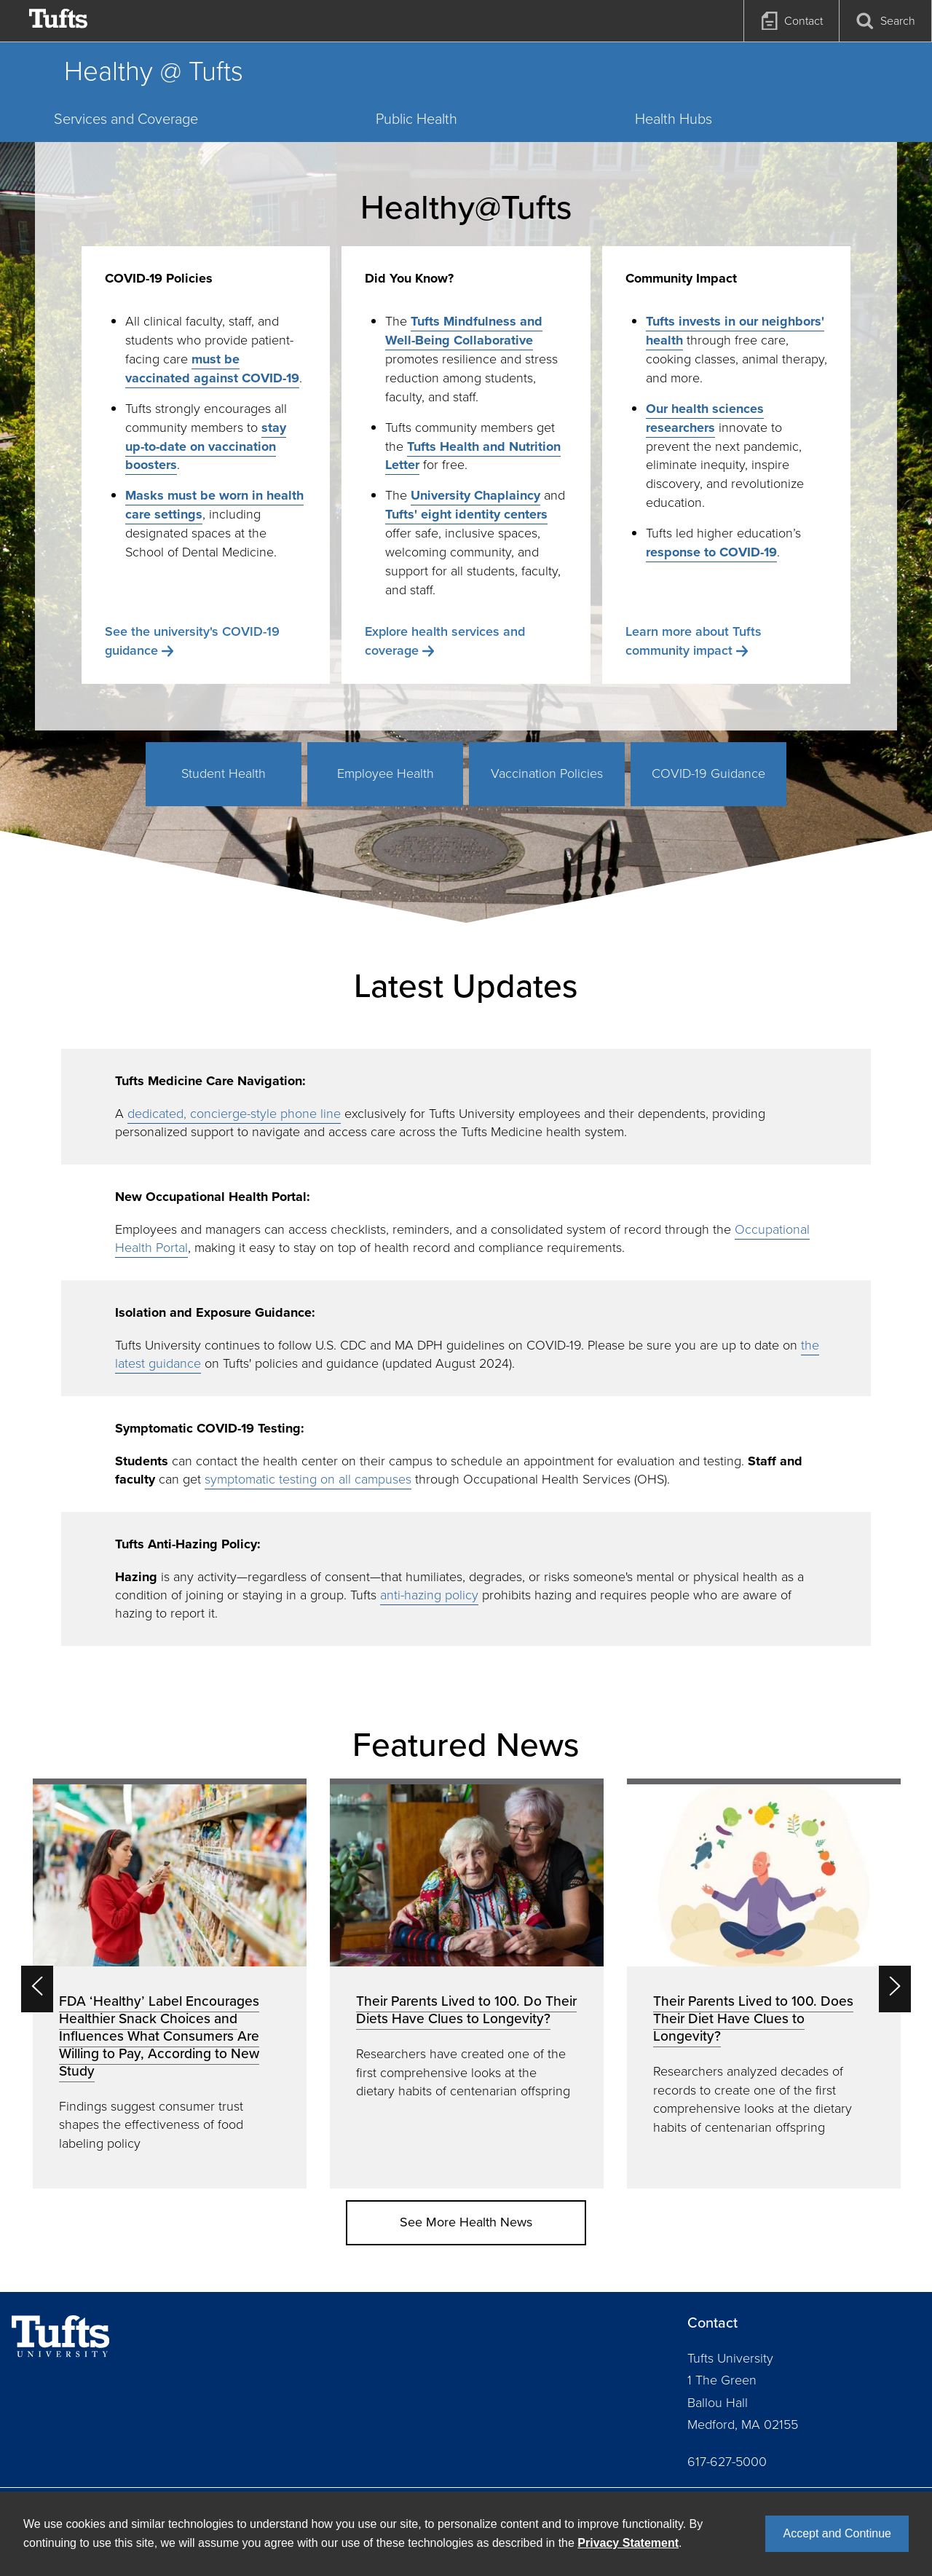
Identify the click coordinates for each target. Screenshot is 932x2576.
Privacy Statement (628, 2543)
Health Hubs (673, 119)
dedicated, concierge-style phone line (234, 1113)
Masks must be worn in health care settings (214, 505)
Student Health (223, 773)
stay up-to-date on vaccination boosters (205, 446)
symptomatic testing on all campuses (308, 1479)
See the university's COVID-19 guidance (192, 641)
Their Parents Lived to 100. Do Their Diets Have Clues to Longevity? (466, 2009)
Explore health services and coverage (445, 641)
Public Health (416, 119)
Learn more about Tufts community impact (693, 641)
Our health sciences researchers (705, 418)
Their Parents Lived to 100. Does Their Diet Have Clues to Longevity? (753, 2018)
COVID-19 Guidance (708, 773)
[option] (170, 1984)
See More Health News (466, 2222)
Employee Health (385, 773)
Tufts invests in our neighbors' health (735, 331)
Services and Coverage (126, 119)
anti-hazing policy (429, 1595)
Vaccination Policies (547, 773)
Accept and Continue (837, 2533)
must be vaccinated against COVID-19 (212, 368)
